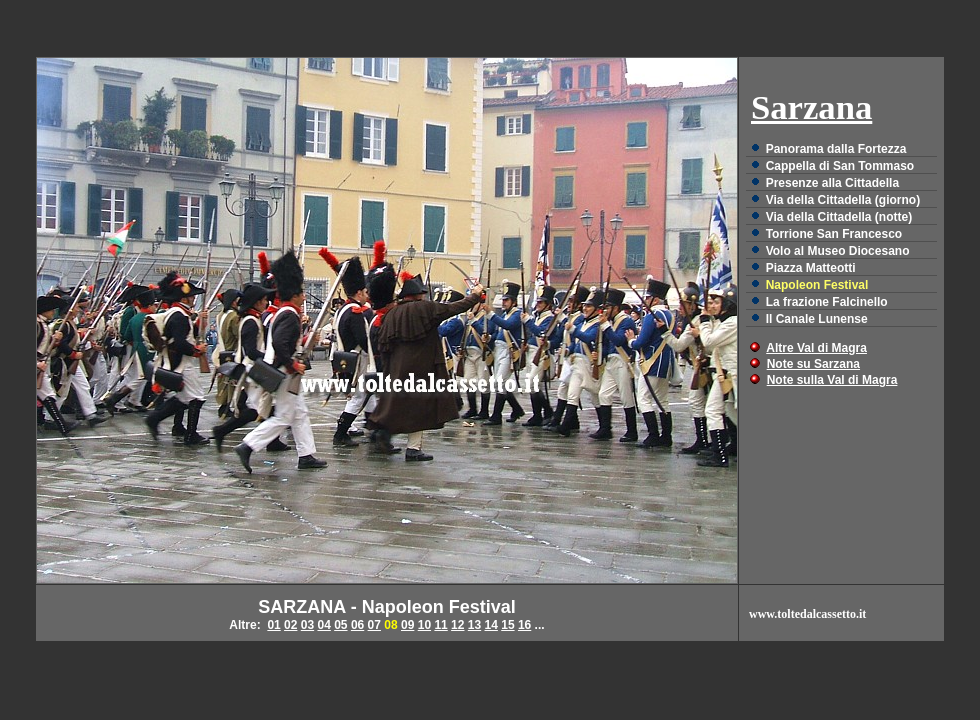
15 (507, 625)
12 (457, 625)
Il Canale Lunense (817, 319)
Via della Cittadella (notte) (839, 217)
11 (440, 625)
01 (273, 625)
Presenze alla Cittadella (832, 183)
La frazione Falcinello (827, 302)
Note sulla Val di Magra (832, 380)
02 (290, 625)
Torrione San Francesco (834, 234)
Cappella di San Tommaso (840, 166)
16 (524, 625)
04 (323, 625)
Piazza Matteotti (811, 268)
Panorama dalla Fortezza (836, 149)
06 (357, 625)
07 (374, 625)
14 (491, 625)
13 (474, 625)
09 (407, 625)
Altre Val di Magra (816, 348)
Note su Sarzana (813, 364)
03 (307, 625)
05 (340, 625)
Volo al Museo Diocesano (838, 251)
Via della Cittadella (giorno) (843, 200)
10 (424, 625)
